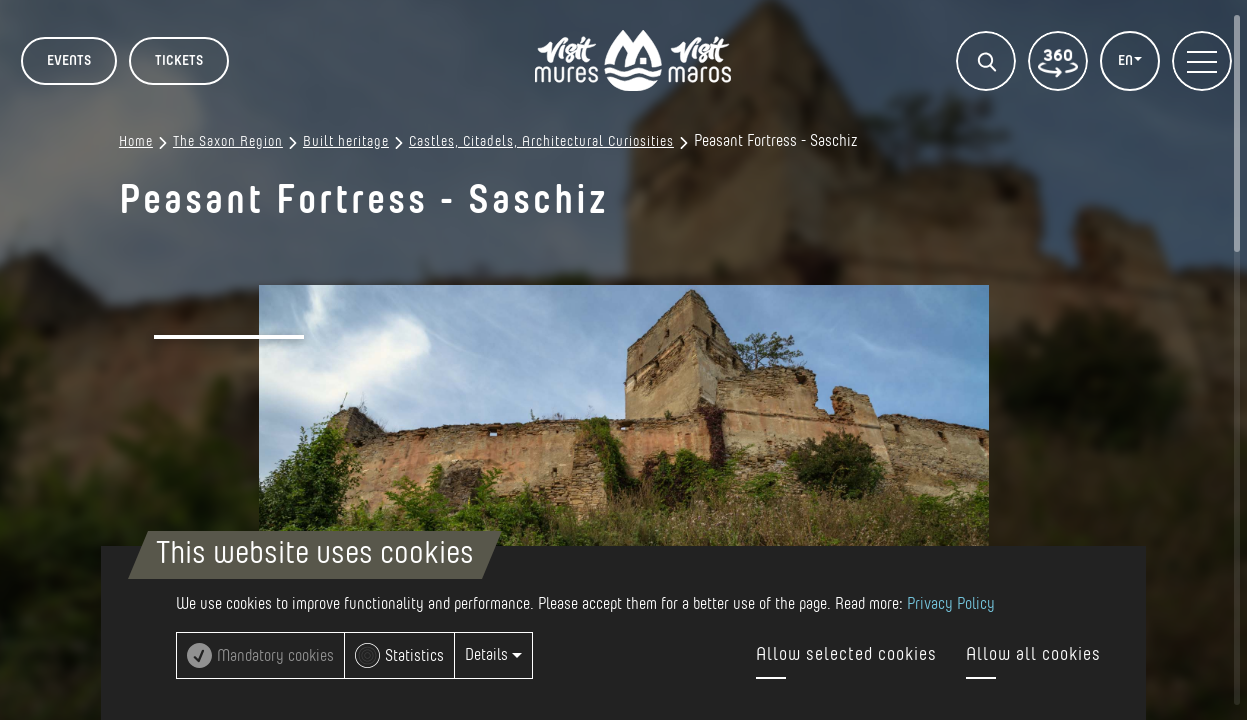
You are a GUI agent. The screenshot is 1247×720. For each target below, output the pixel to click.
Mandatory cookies (275, 656)
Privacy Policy (951, 604)
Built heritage (346, 142)
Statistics (414, 656)
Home (136, 142)
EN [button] (1127, 61)
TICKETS (179, 61)
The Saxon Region (228, 142)
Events (69, 61)
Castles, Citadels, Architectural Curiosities (541, 142)
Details (493, 655)
